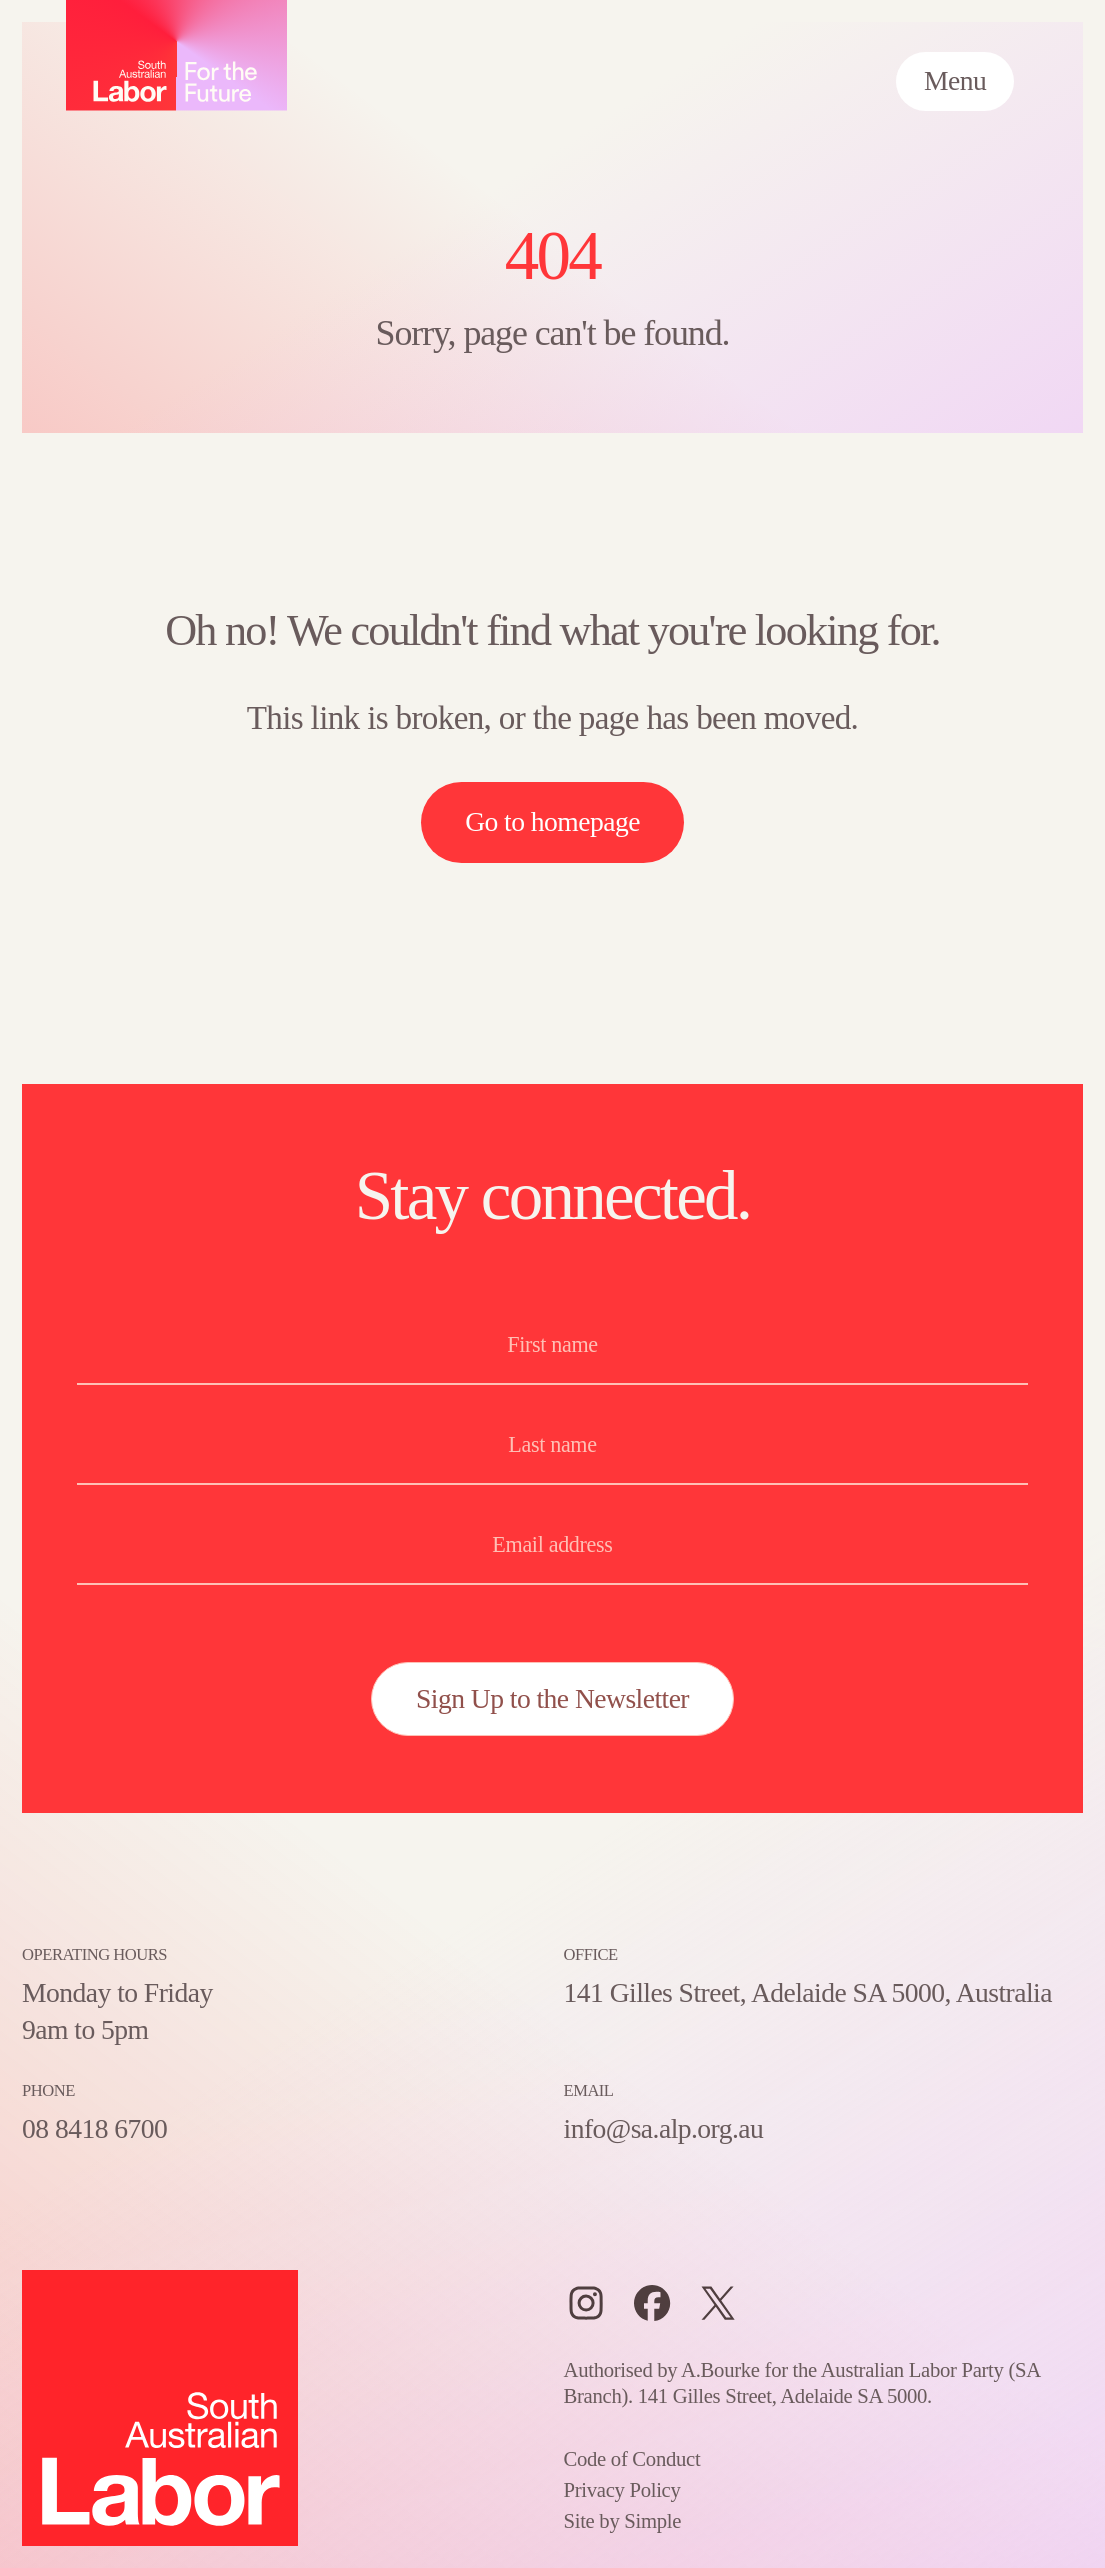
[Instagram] (586, 2303)
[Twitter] (718, 2303)
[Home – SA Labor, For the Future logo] (176, 55)
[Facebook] (652, 2303)
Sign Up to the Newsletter (552, 1698)
